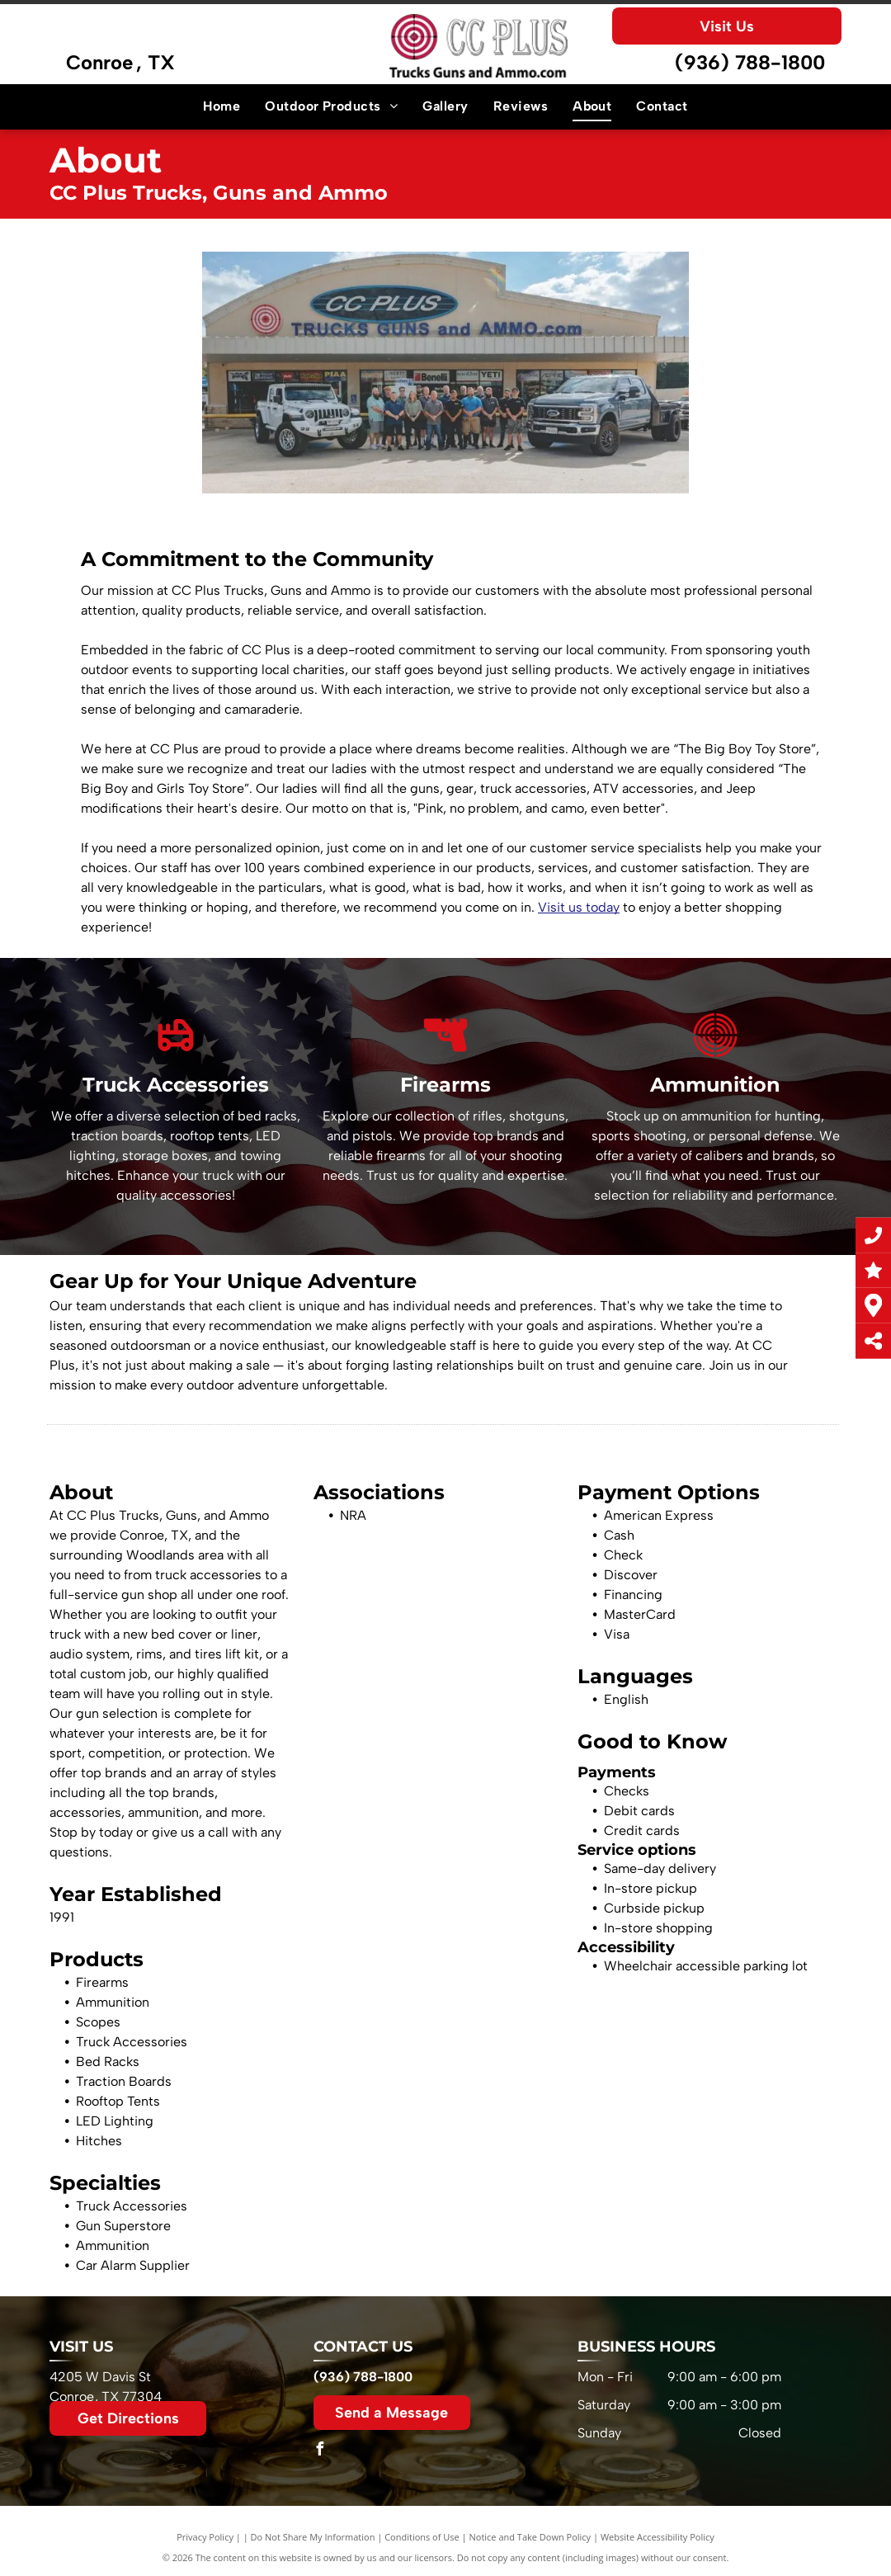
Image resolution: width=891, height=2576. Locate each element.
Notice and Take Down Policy (530, 2537)
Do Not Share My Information (313, 2537)
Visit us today (579, 907)
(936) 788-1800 (750, 62)
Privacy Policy (205, 2537)
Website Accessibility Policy (657, 2537)
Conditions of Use (422, 2537)
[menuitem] (221, 106)
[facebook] (320, 2451)
